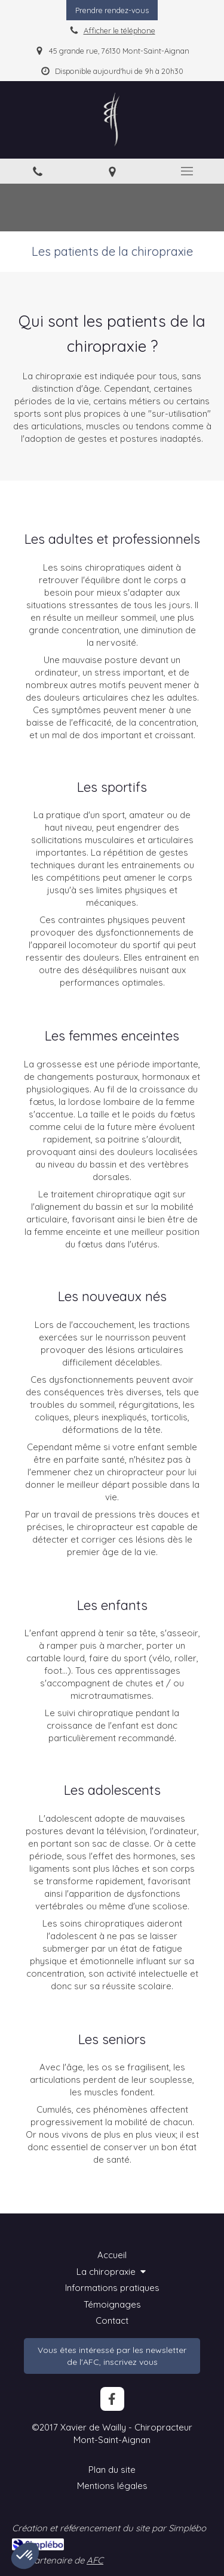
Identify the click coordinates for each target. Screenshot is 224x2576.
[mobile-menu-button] (186, 171)
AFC (95, 2560)
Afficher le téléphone (119, 30)
